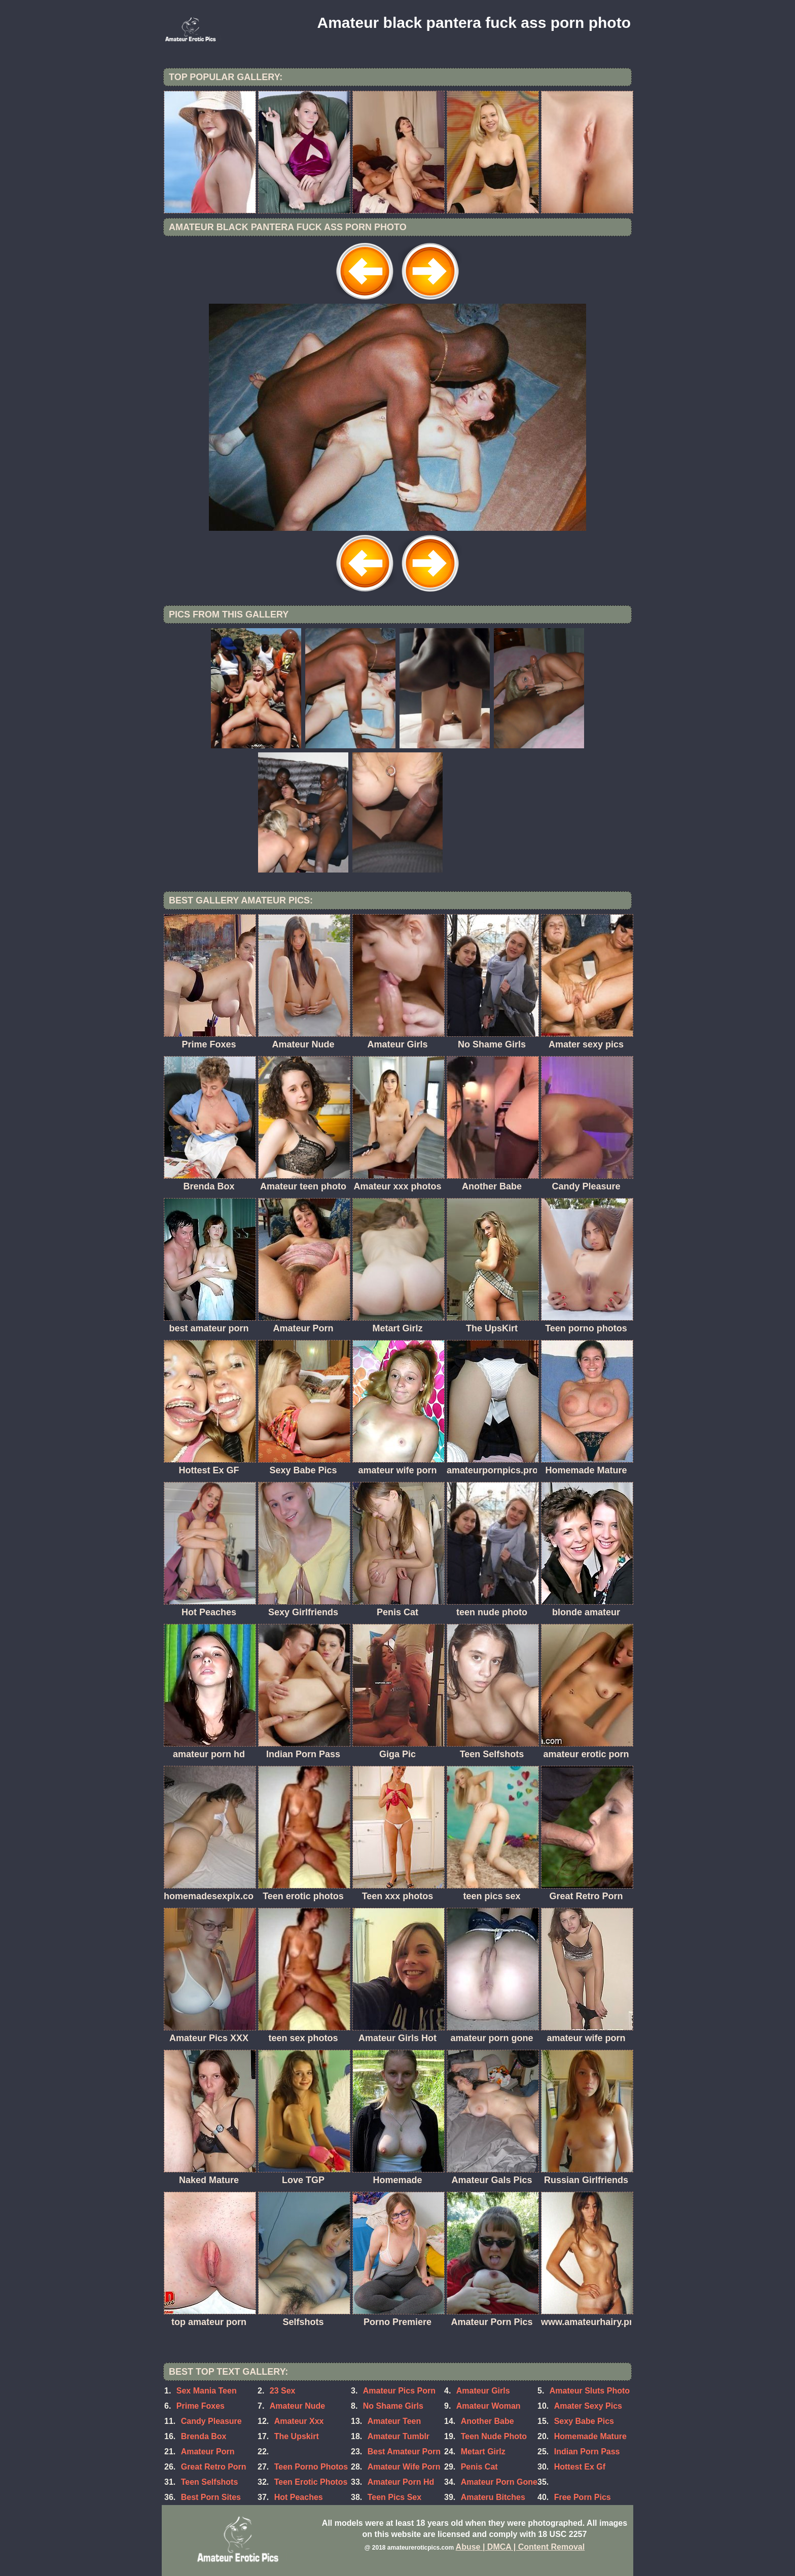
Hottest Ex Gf (579, 2466)
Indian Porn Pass (587, 2451)
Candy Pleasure (211, 2421)
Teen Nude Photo (494, 2436)
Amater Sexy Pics (588, 2406)
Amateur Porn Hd (401, 2482)
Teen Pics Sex (394, 2497)
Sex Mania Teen (206, 2390)
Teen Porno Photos (311, 2466)
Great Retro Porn (213, 2466)
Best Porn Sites (211, 2497)
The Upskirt (296, 2436)
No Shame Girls (393, 2406)
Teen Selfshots (209, 2482)
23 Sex (283, 2390)
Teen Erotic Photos (311, 2482)
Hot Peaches (298, 2497)
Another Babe (487, 2421)
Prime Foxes (200, 2406)
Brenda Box (204, 2436)
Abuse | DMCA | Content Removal (520, 2547)
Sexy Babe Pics (584, 2421)
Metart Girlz (483, 2451)
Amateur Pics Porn (399, 2390)
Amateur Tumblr (398, 2436)
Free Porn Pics (582, 2497)
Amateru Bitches (493, 2497)
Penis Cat (479, 2466)
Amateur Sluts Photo (590, 2390)
